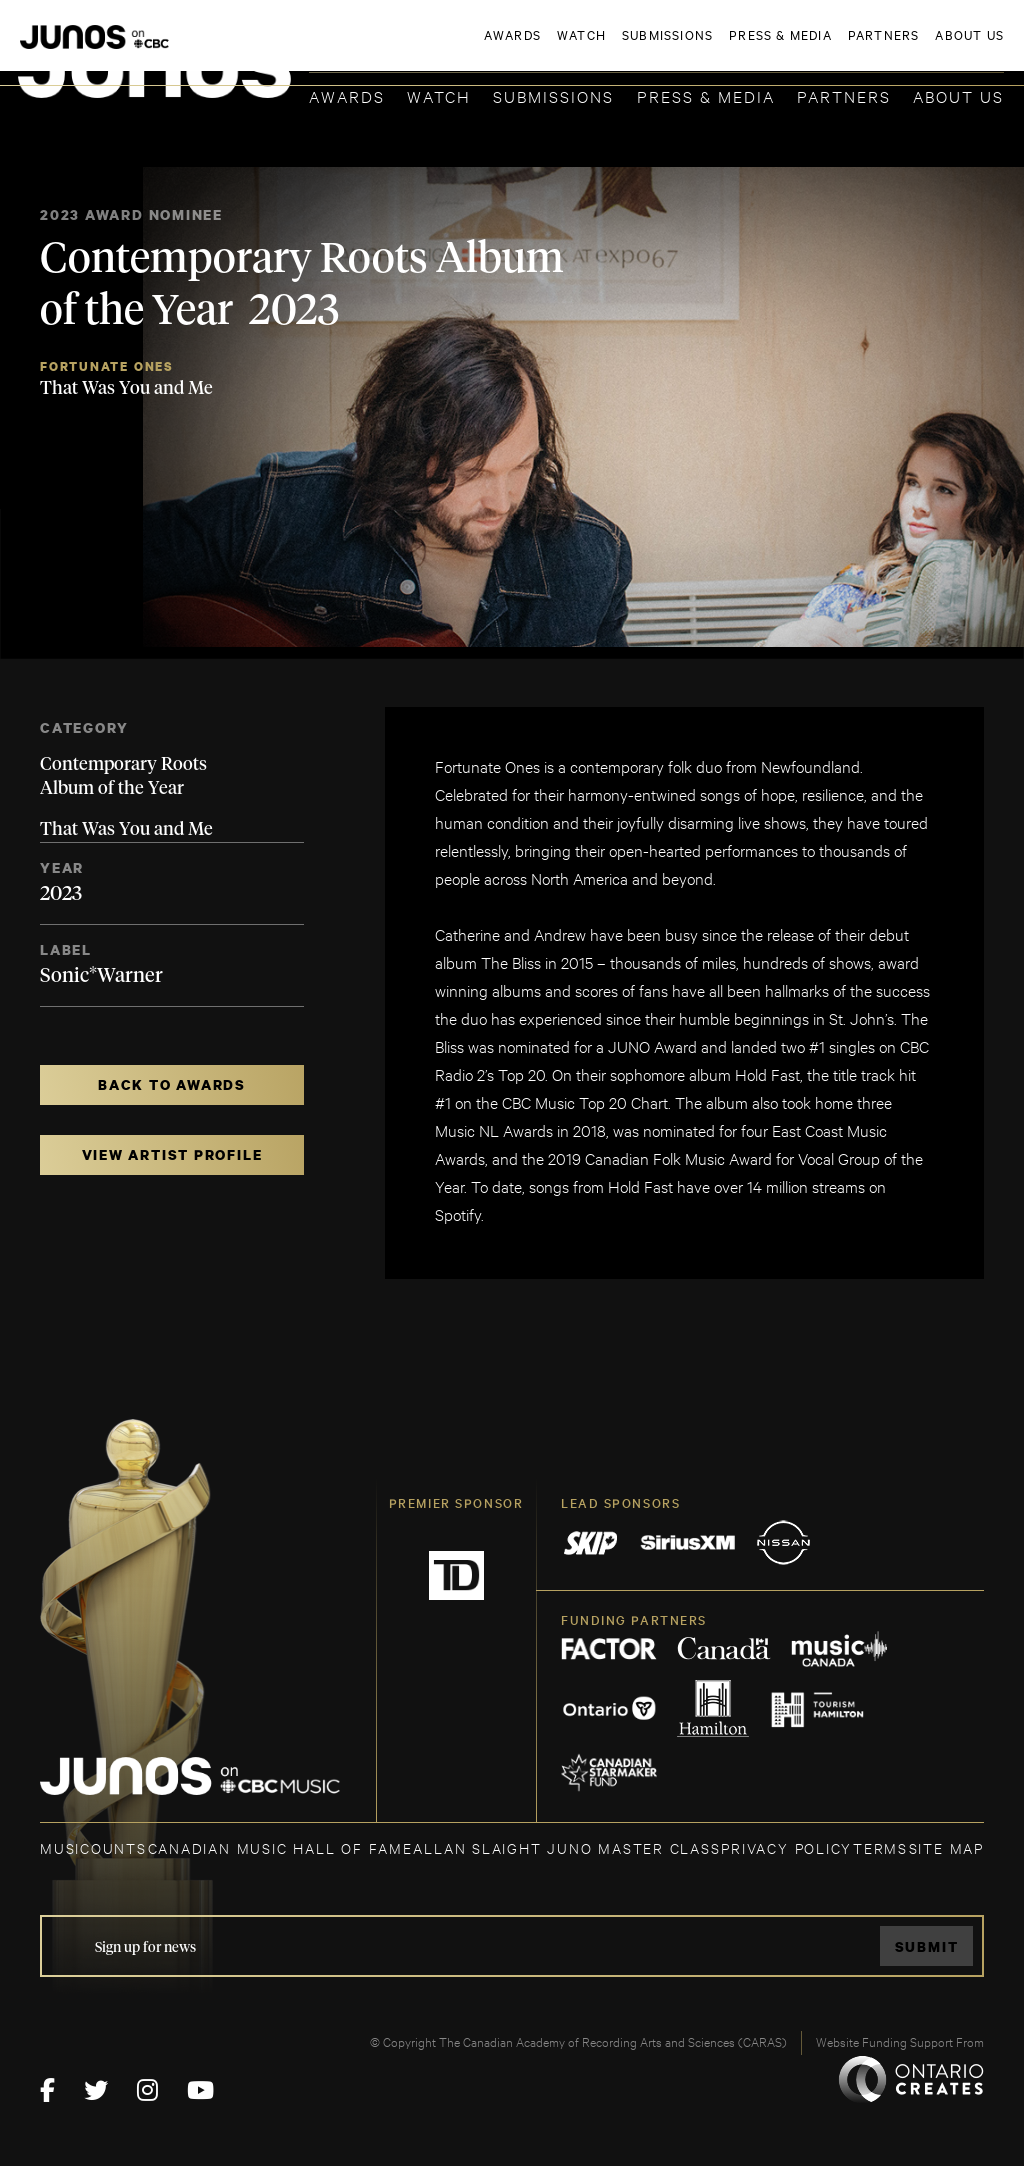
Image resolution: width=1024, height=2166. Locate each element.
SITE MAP (946, 1847)
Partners (844, 95)
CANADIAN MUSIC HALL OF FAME (280, 1847)
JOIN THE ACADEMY (725, 47)
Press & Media (706, 95)
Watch (439, 95)
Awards (347, 95)
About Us (958, 95)
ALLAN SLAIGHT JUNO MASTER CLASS (566, 1847)
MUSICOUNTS (93, 1847)
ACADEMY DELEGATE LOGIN (909, 47)
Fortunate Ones (107, 366)
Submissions (553, 95)
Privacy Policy (786, 1847)
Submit (927, 1946)
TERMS (880, 1847)
